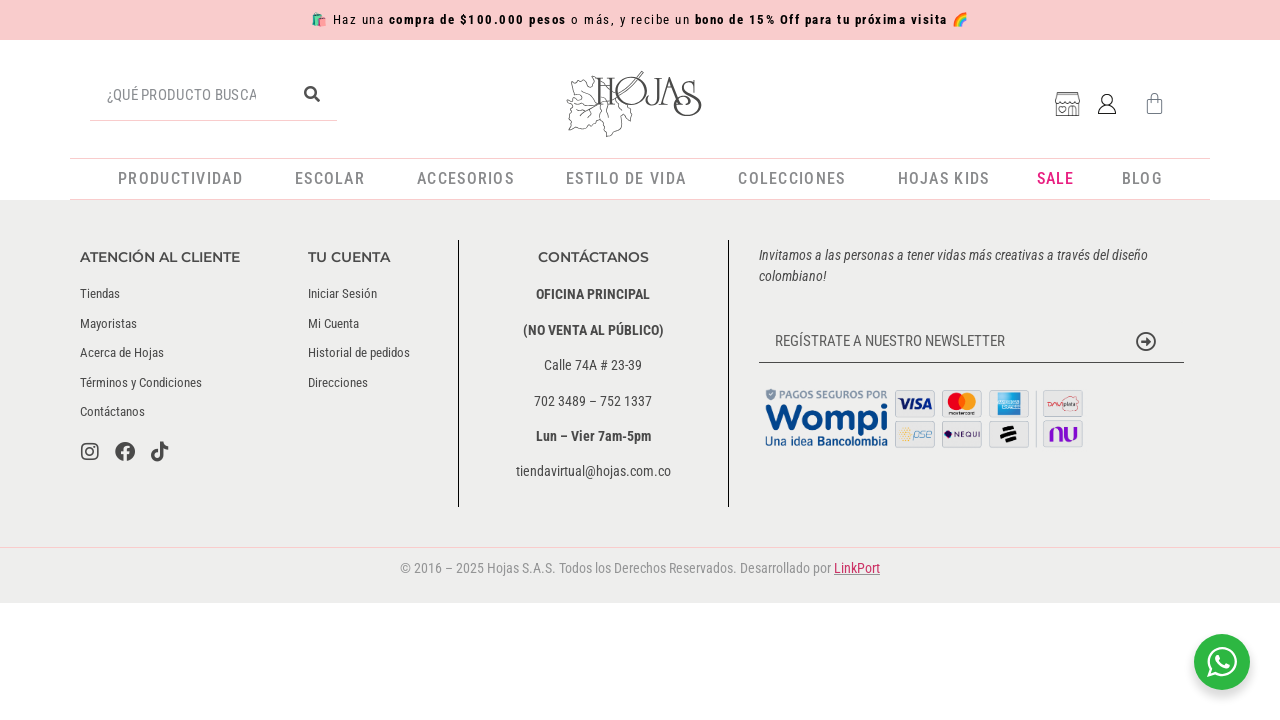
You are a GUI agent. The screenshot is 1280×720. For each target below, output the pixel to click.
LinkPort (857, 568)
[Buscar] (312, 95)
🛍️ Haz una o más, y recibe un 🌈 (640, 19)
